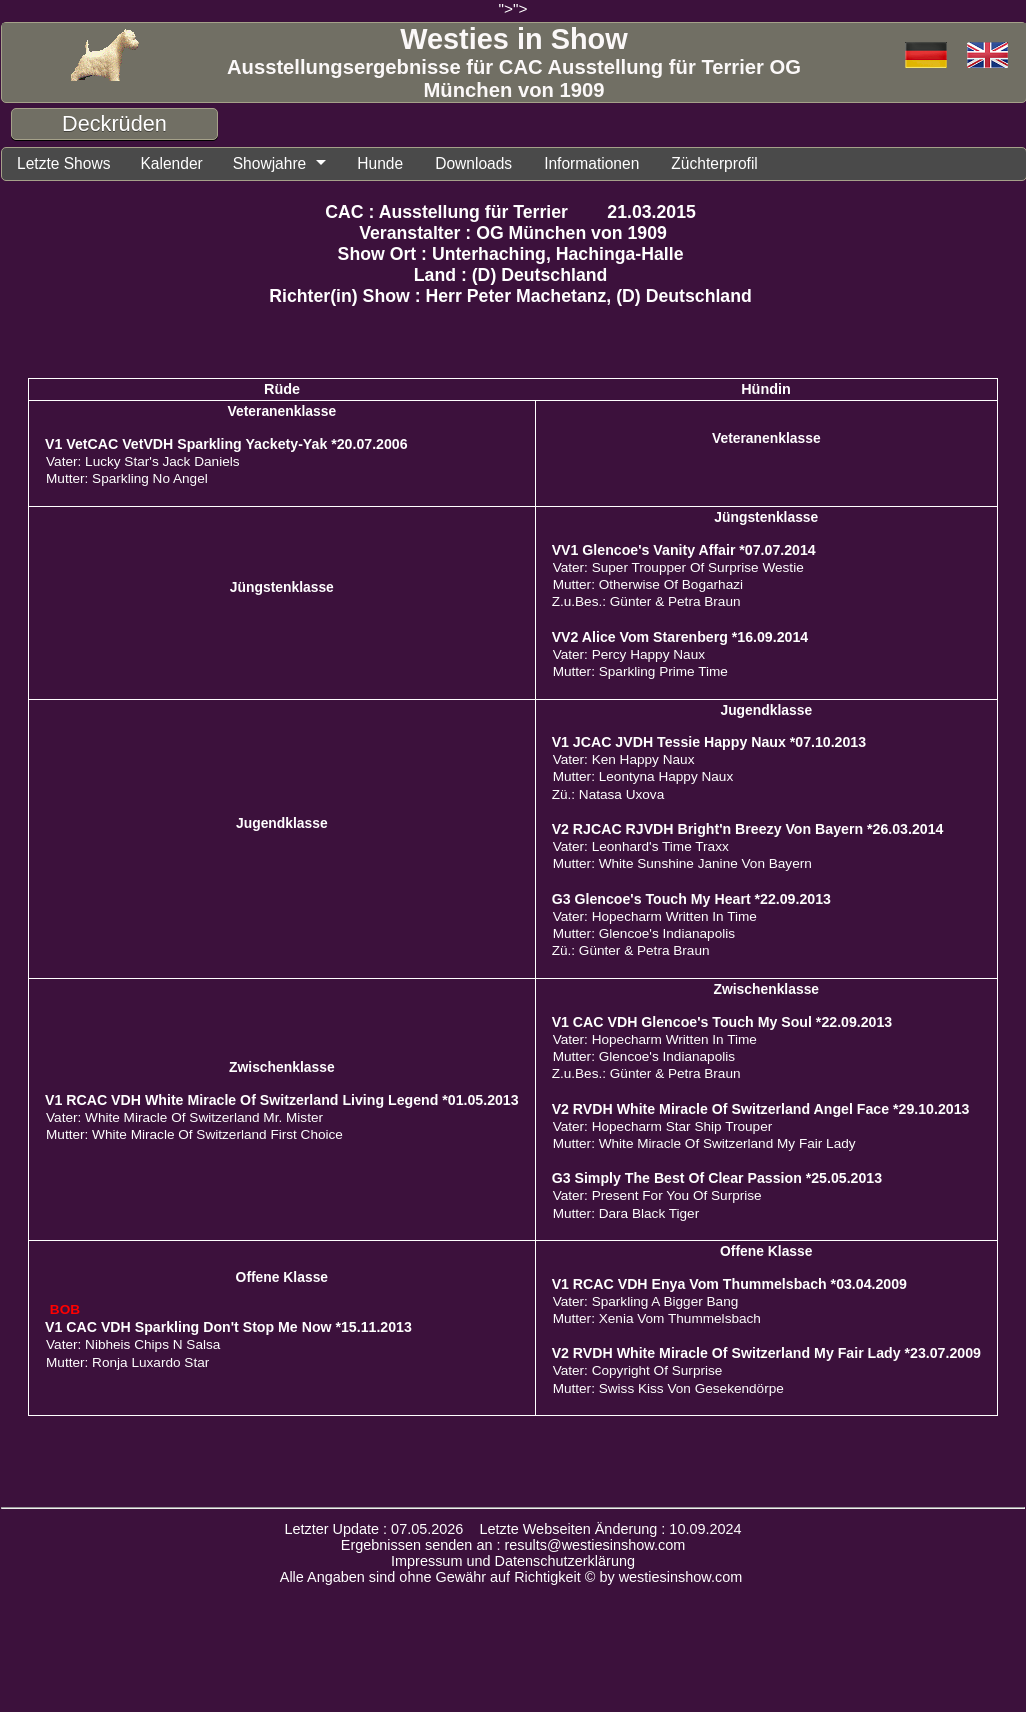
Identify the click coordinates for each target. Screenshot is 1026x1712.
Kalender (185, 165)
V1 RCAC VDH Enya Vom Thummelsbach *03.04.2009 (729, 1287)
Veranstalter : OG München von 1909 (513, 236)
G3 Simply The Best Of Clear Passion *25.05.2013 (717, 1181)
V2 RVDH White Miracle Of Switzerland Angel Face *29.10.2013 (761, 1112)
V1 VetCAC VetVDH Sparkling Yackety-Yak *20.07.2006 (226, 447)
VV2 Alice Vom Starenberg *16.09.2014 (680, 640)
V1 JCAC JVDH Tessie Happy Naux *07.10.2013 (709, 745)
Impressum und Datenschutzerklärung (513, 1564)
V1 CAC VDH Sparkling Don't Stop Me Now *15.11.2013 (228, 1330)
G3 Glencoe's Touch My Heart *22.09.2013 (691, 902)
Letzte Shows (69, 165)
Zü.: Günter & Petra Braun (631, 953)
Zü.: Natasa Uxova (608, 797)
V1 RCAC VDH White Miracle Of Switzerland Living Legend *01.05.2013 (282, 1103)
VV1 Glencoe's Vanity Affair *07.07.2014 (684, 553)
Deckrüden (114, 123)
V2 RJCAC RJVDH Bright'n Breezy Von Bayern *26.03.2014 (748, 832)
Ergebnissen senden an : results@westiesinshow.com (513, 1548)
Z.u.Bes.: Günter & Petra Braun (646, 604)
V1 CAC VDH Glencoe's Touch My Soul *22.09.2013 (722, 1025)
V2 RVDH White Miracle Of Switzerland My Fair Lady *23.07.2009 (766, 1356)
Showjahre (291, 165)
